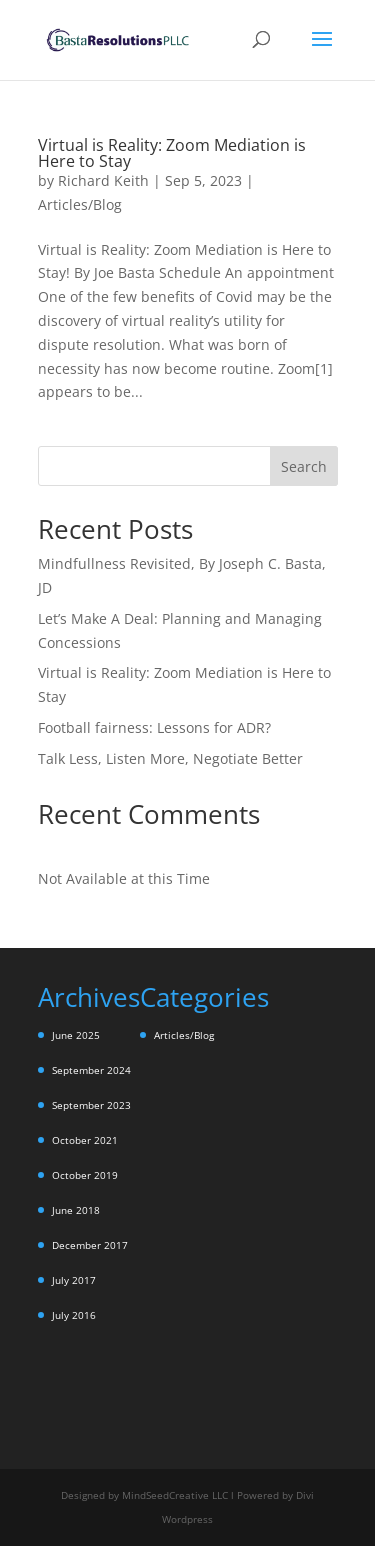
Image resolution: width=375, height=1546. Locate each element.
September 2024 (91, 1070)
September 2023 (91, 1105)
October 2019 (85, 1175)
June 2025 (76, 1035)
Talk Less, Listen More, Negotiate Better (170, 758)
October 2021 (85, 1140)
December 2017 (90, 1245)
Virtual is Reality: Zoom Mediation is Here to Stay (172, 153)
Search (304, 466)
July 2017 (74, 1280)
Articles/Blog (80, 204)
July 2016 (74, 1315)
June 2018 (76, 1210)
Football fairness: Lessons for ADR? (154, 727)
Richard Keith (103, 180)
